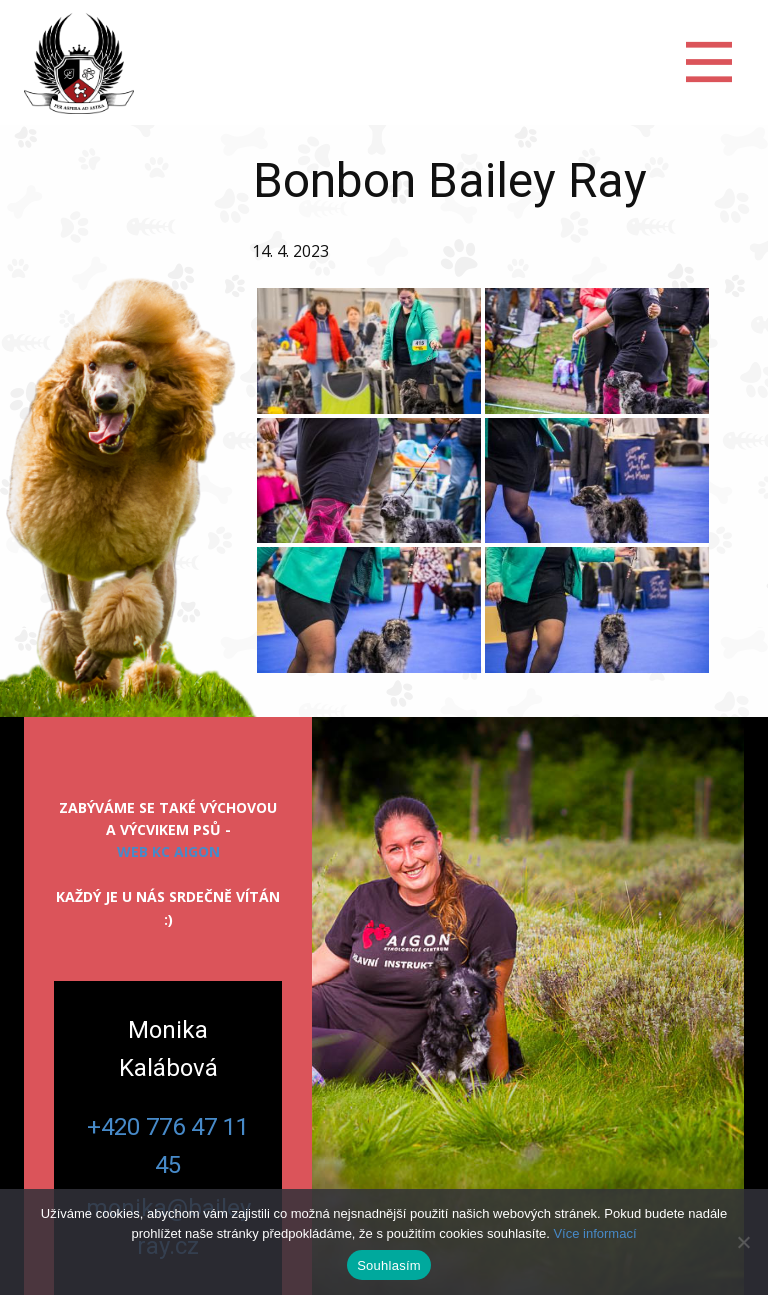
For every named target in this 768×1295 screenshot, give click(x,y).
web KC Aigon (168, 851)
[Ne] (743, 1242)
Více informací (594, 1233)
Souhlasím (389, 1265)
